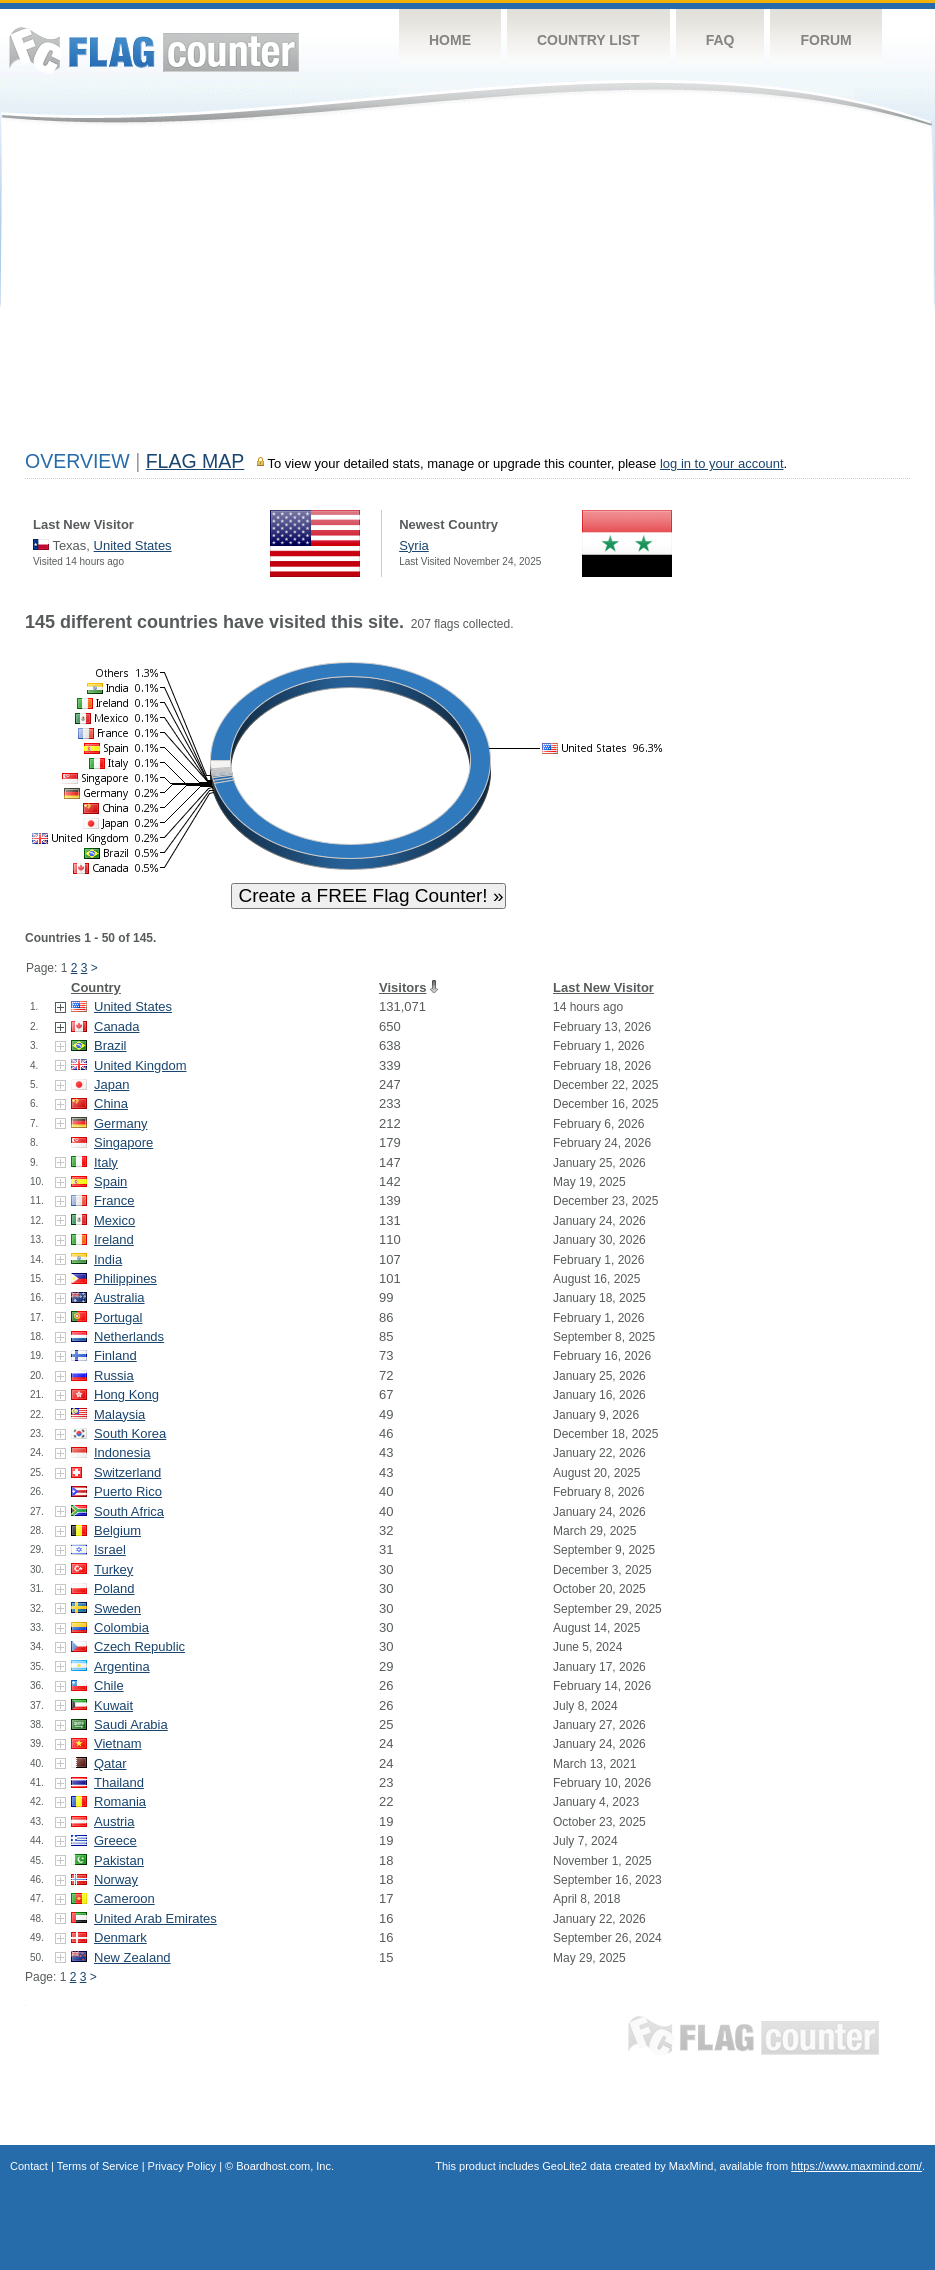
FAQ (720, 40)
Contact (29, 2166)
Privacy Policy (182, 2166)
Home (450, 40)
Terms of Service (98, 2166)
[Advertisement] (467, 292)
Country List (588, 40)
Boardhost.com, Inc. (285, 2166)
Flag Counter (154, 49)
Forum (825, 40)
